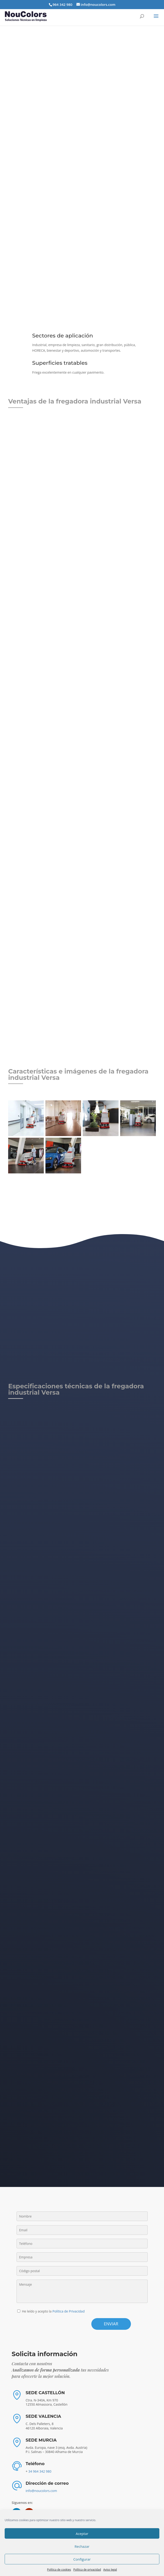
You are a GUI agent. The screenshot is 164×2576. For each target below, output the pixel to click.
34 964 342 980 (39, 2471)
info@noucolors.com (41, 2490)
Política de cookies (59, 2570)
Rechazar (82, 2546)
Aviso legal (110, 2570)
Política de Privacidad (68, 2311)
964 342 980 (62, 4)
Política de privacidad (87, 2570)
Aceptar (82, 2533)
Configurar (82, 2559)
